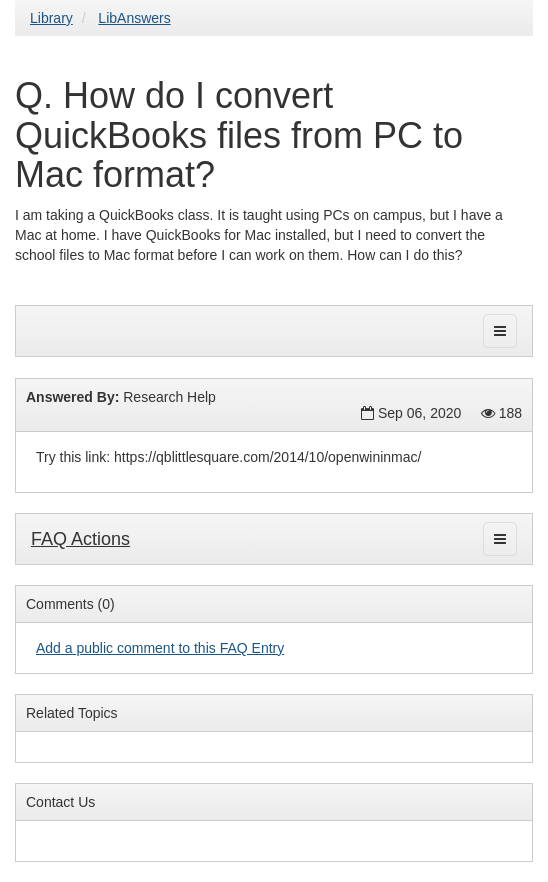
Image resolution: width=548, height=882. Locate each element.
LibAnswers (134, 18)
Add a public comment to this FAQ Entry (160, 648)
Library (51, 18)
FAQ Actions (80, 539)
